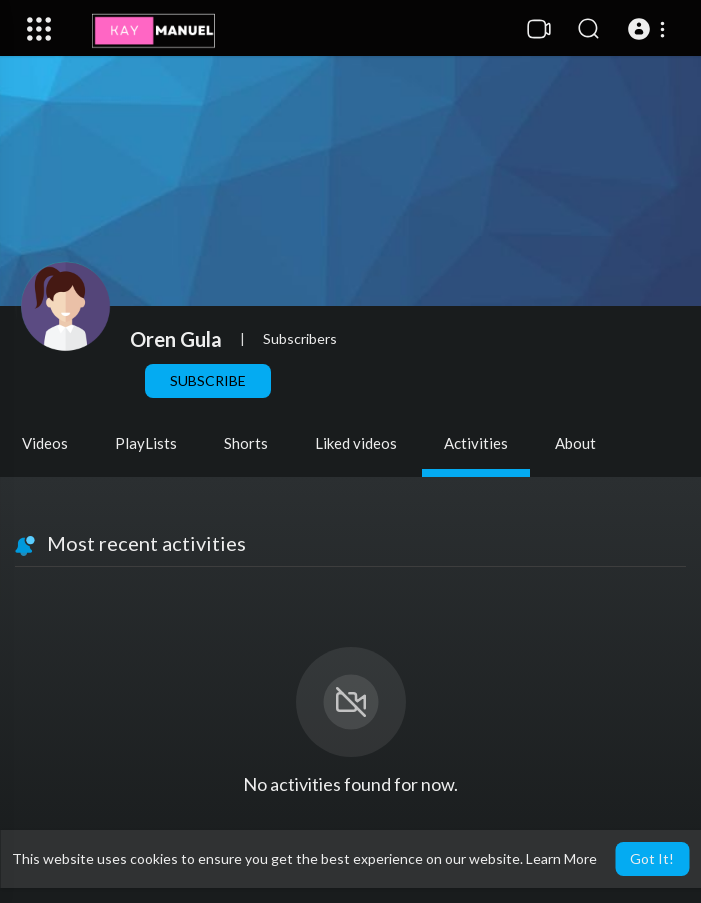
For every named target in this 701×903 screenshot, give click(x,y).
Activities (476, 443)
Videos (45, 443)
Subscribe (208, 380)
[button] (649, 29)
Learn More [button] (561, 858)
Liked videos (356, 443)
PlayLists (146, 443)
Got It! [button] (652, 858)
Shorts (246, 443)
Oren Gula (176, 339)
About (575, 443)
